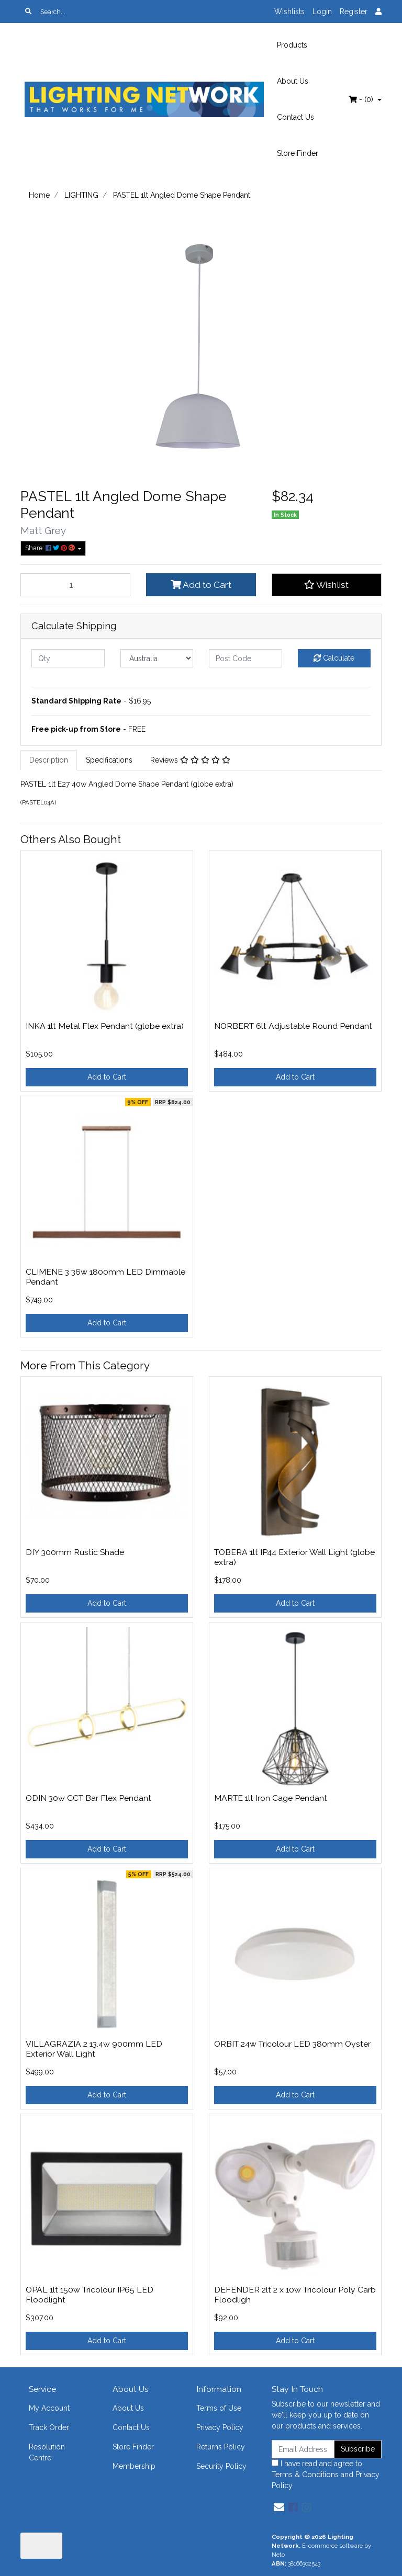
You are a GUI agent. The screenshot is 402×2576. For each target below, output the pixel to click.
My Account (49, 2408)
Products (292, 45)
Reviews (190, 760)
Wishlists (289, 11)
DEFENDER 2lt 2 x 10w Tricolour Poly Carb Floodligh (295, 2295)
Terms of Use (218, 2408)
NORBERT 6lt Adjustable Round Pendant (293, 1026)
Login (322, 11)
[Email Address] (303, 2449)
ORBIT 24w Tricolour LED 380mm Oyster (292, 2044)
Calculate (334, 658)
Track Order (49, 2427)
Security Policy (221, 2466)
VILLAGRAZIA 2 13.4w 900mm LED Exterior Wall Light (94, 2049)
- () (362, 99)
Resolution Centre (47, 2452)
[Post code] (245, 658)
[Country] (157, 658)
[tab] (48, 760)
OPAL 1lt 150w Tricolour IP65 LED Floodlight (89, 2295)
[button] (327, 584)
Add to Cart (201, 585)
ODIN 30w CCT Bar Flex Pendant (88, 1798)
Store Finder (297, 153)
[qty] (68, 658)
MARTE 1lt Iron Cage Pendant (270, 1798)
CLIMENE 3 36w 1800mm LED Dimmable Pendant (105, 1277)
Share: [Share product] (50, 548)
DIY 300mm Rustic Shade (75, 1552)
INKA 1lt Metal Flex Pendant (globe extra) (105, 1026)
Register (353, 11)
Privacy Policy (219, 2427)
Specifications (109, 760)
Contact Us (295, 117)
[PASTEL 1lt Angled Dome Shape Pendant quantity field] (75, 584)
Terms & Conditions (305, 2474)
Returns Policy (220, 2447)
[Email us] (279, 2507)
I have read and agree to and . (325, 2474)
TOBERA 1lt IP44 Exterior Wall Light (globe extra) (294, 1557)
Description (48, 760)
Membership (134, 2466)
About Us (292, 81)
